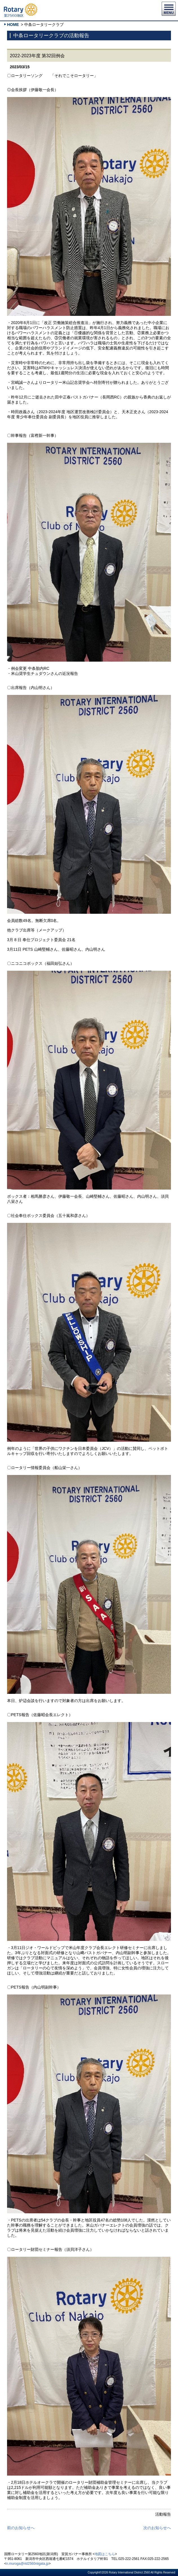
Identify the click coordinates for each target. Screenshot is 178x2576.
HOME (13, 25)
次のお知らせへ (157, 2528)
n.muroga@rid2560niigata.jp (27, 2564)
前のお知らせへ (21, 2528)
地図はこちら (105, 2554)
